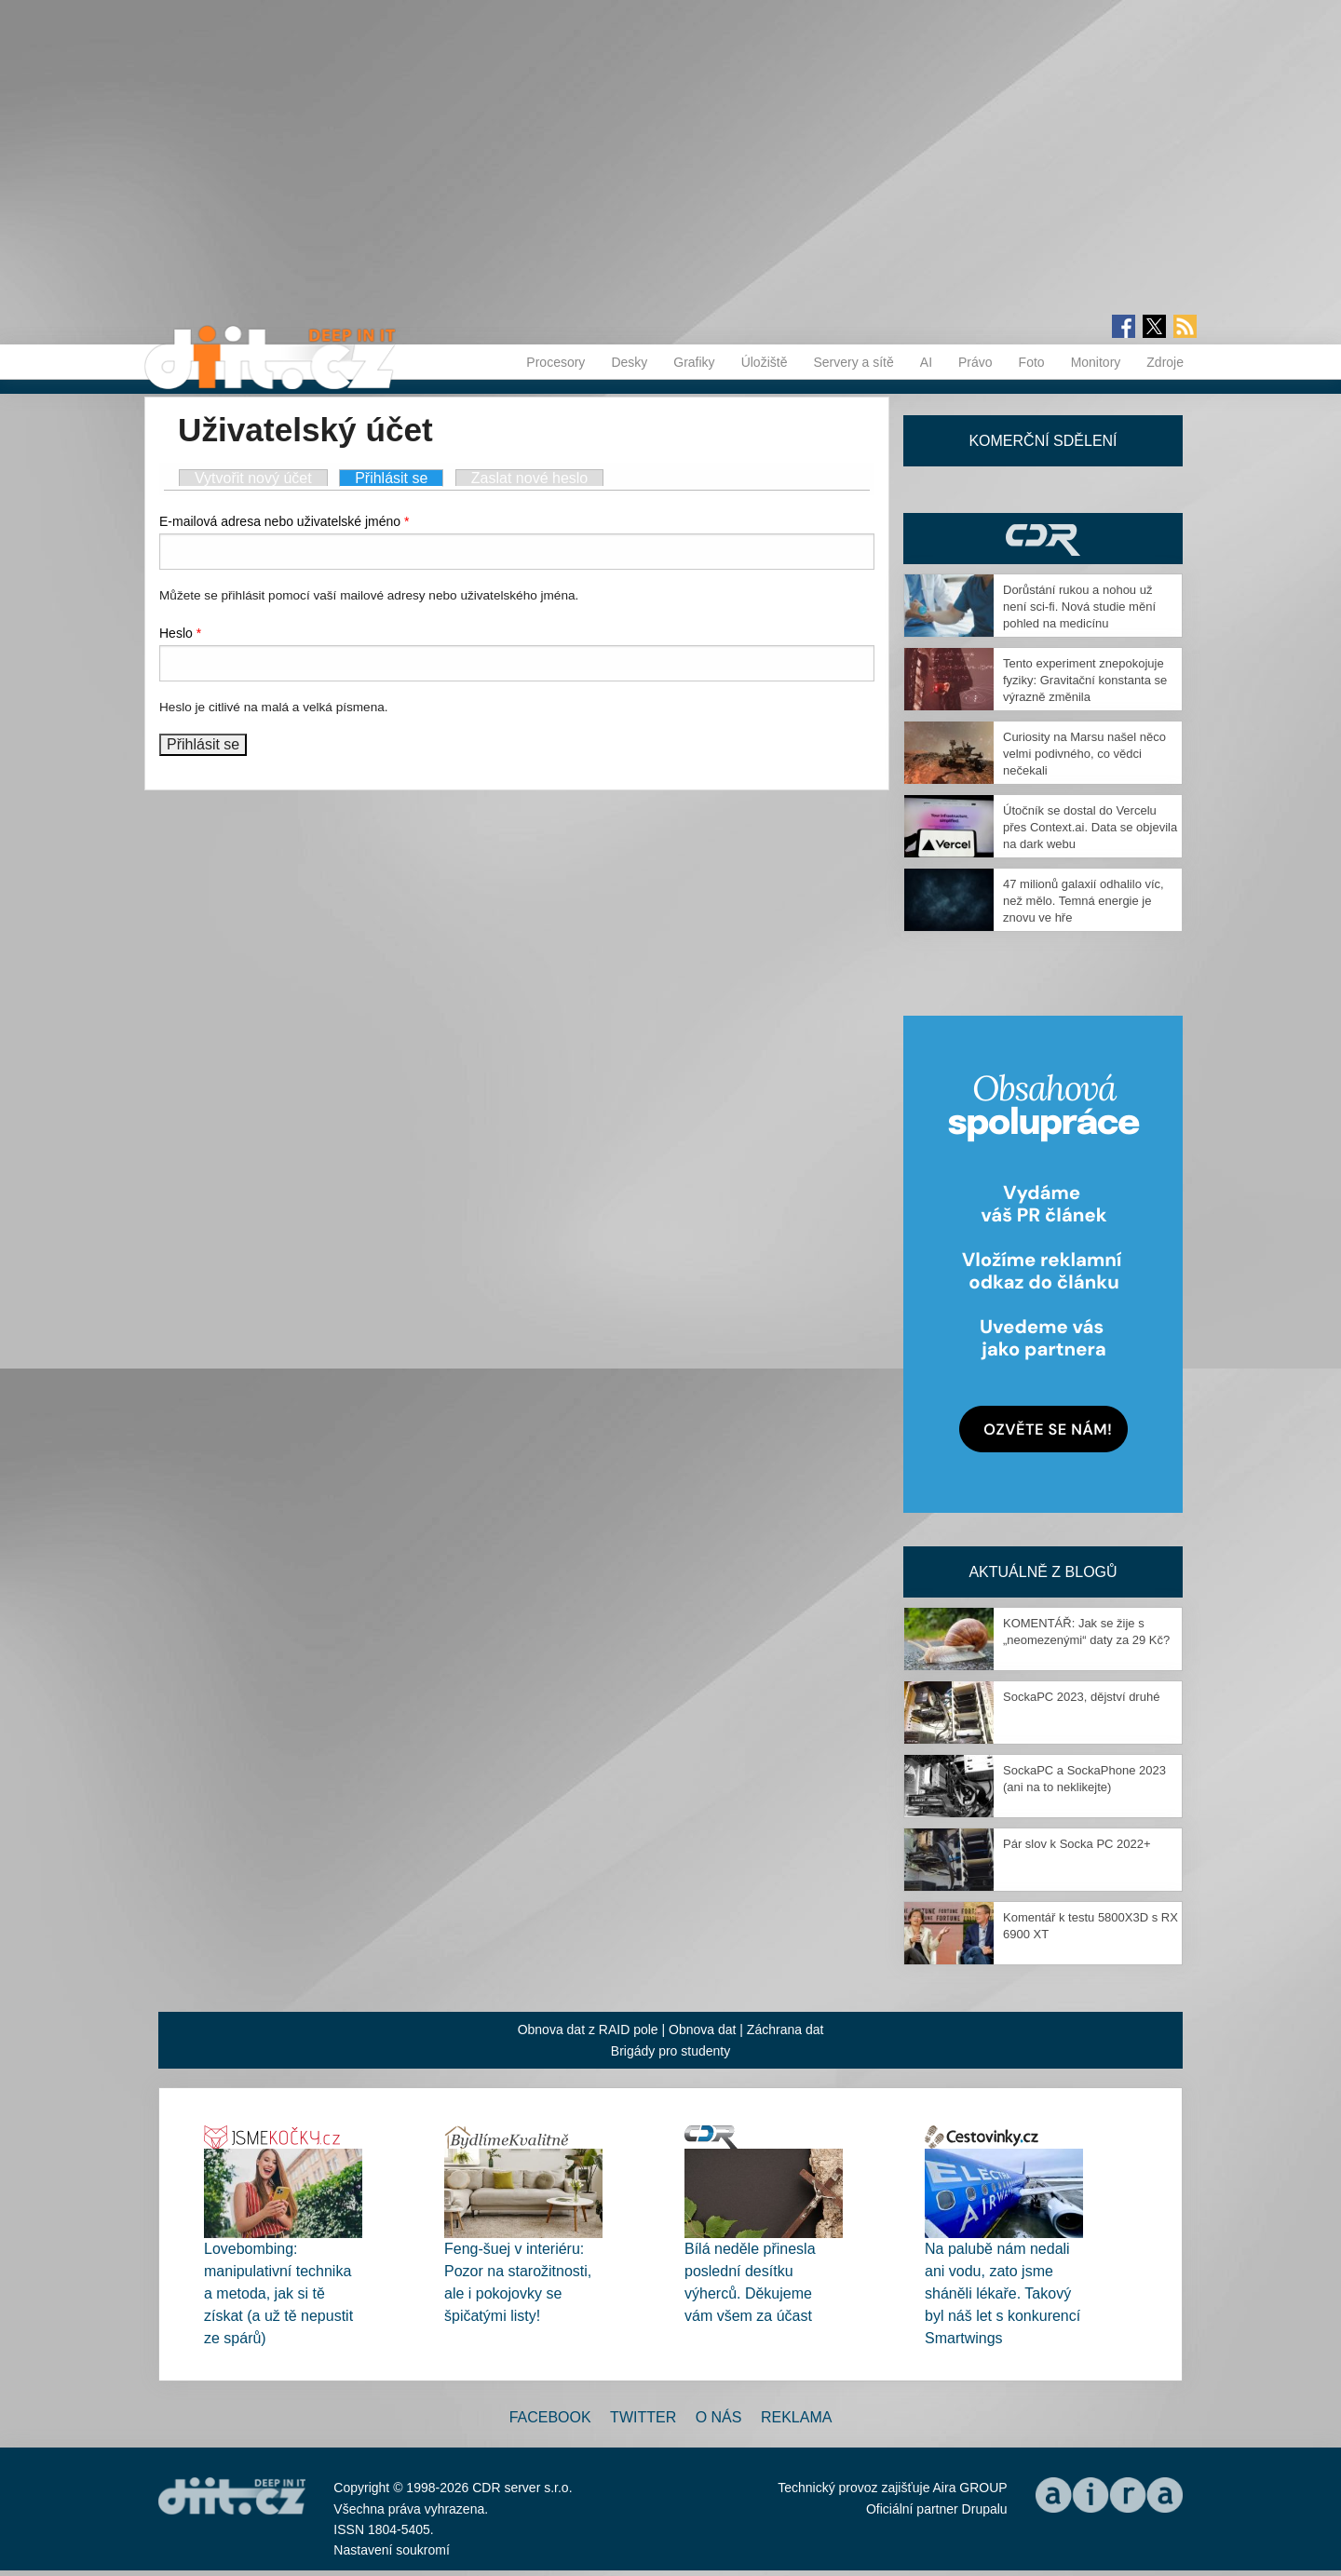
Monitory (1096, 362)
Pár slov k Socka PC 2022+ (1077, 1844)
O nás (719, 2417)
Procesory (555, 362)
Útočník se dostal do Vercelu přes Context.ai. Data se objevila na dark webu (1090, 827)
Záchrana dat (785, 2029)
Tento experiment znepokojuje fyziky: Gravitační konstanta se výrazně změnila (1085, 680)
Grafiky (693, 362)
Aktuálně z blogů (1042, 1572)
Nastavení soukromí (391, 2549)
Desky (629, 362)
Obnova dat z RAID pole (588, 2029)
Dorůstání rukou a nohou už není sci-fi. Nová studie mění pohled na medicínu (1079, 606)
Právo (975, 362)
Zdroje (1165, 362)
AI (926, 362)
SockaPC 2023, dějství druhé (1081, 1697)
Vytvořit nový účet (253, 478)
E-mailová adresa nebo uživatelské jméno (284, 521)
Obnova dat (702, 2029)
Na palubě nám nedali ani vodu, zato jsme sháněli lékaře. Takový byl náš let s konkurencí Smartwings (1002, 2293)
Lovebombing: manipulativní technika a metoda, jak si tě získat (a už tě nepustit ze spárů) (278, 2293)
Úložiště (764, 362)
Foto (1032, 362)
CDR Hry (1043, 538)
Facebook (550, 2417)
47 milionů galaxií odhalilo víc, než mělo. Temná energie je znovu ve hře (1083, 900)
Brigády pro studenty (670, 2050)
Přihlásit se (399, 477)
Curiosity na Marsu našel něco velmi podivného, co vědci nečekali (1084, 753)
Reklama (796, 2417)
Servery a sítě (853, 362)
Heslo (180, 633)
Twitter (643, 2417)
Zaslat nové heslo (529, 478)
